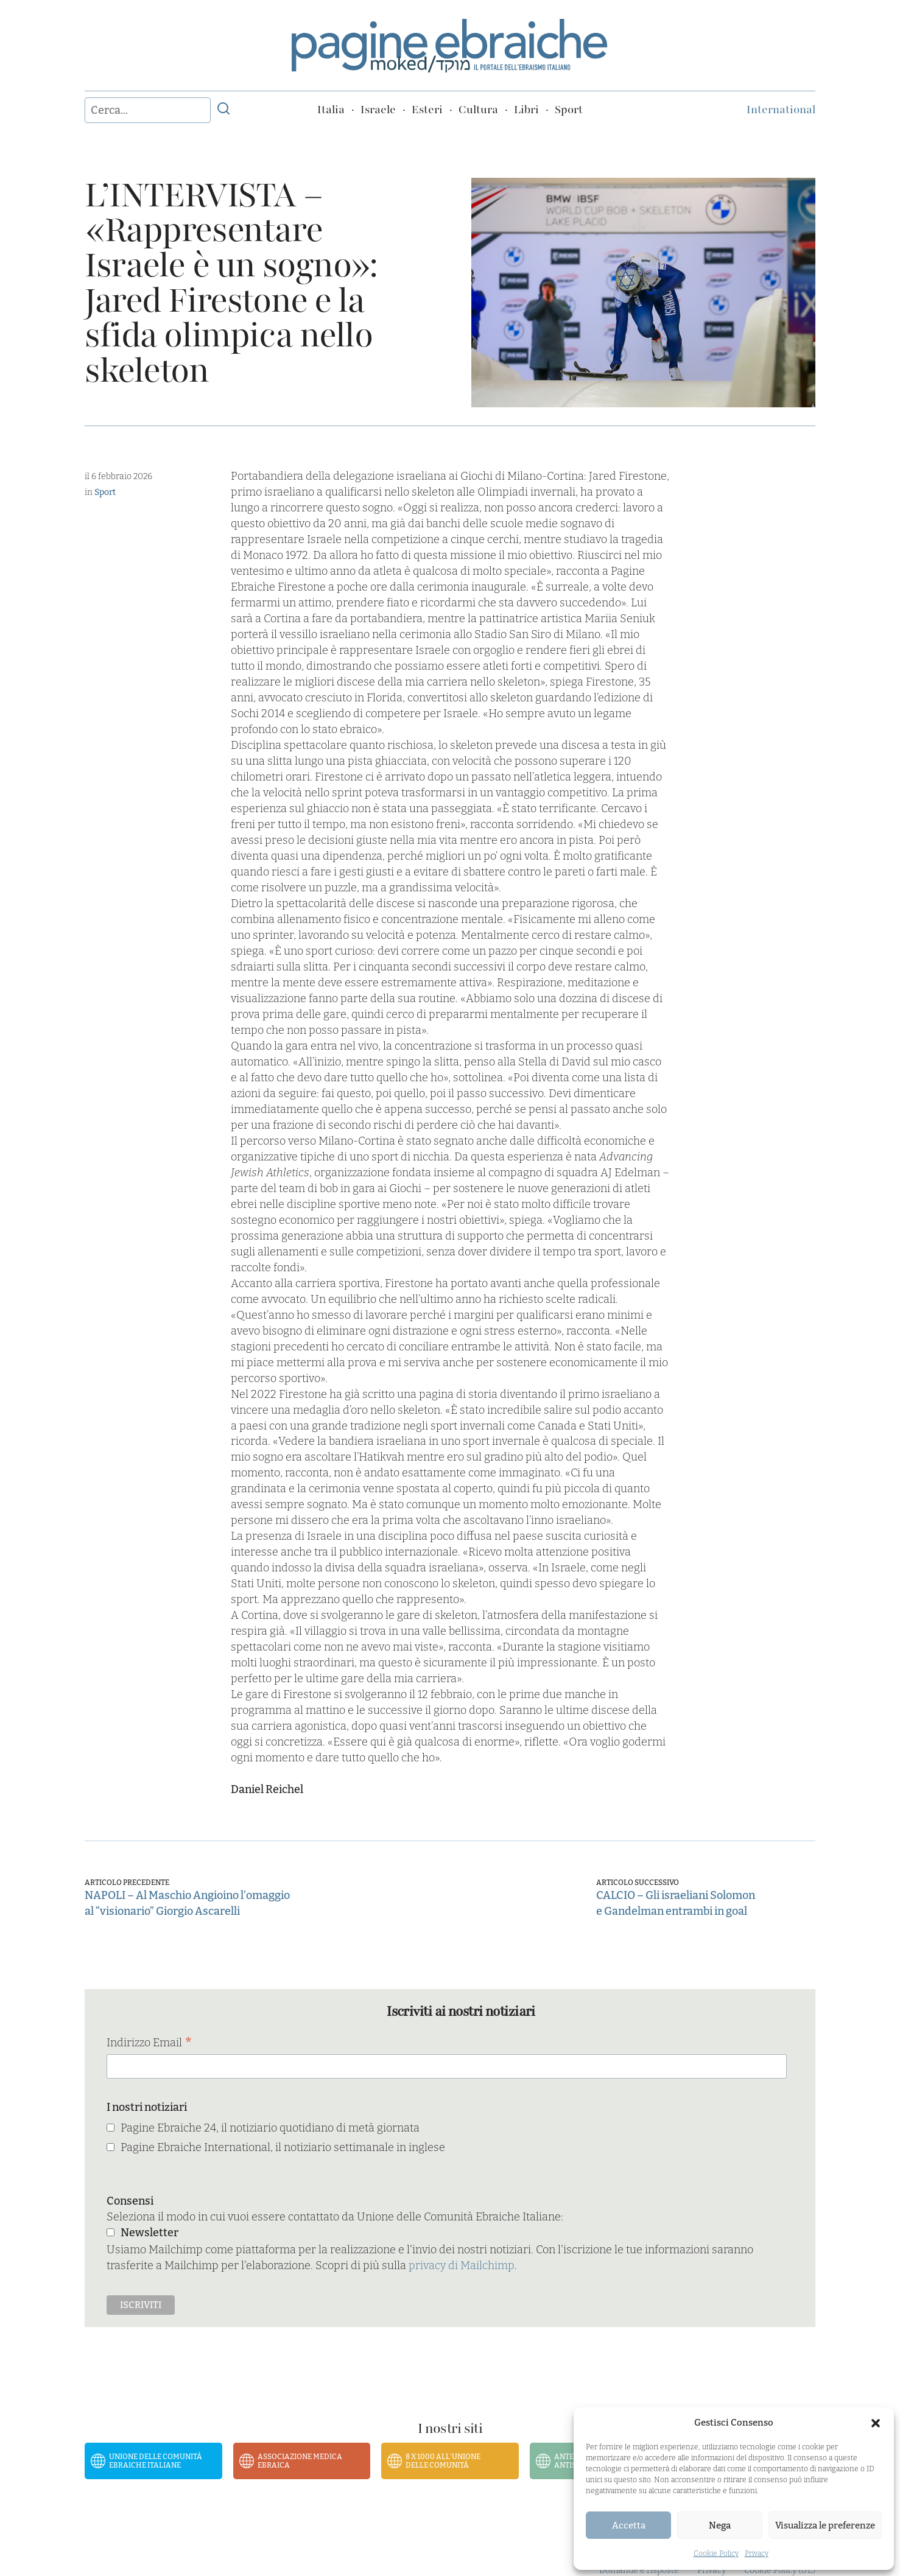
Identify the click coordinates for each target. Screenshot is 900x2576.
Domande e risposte (639, 2570)
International (781, 110)
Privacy (756, 2553)
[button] (876, 2423)
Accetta (628, 2525)
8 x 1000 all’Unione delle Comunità (443, 2460)
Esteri (427, 110)
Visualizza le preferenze (825, 2525)
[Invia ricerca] (223, 110)
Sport (569, 110)
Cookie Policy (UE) (779, 2570)
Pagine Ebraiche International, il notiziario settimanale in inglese (283, 2147)
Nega (720, 2525)
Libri (526, 110)
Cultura (478, 110)
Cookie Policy (716, 2553)
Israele (378, 110)
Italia (331, 110)
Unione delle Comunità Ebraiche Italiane (155, 2460)
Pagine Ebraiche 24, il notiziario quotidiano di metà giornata (270, 2128)
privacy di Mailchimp (462, 2265)
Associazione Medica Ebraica (300, 2460)
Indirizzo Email (149, 2043)
